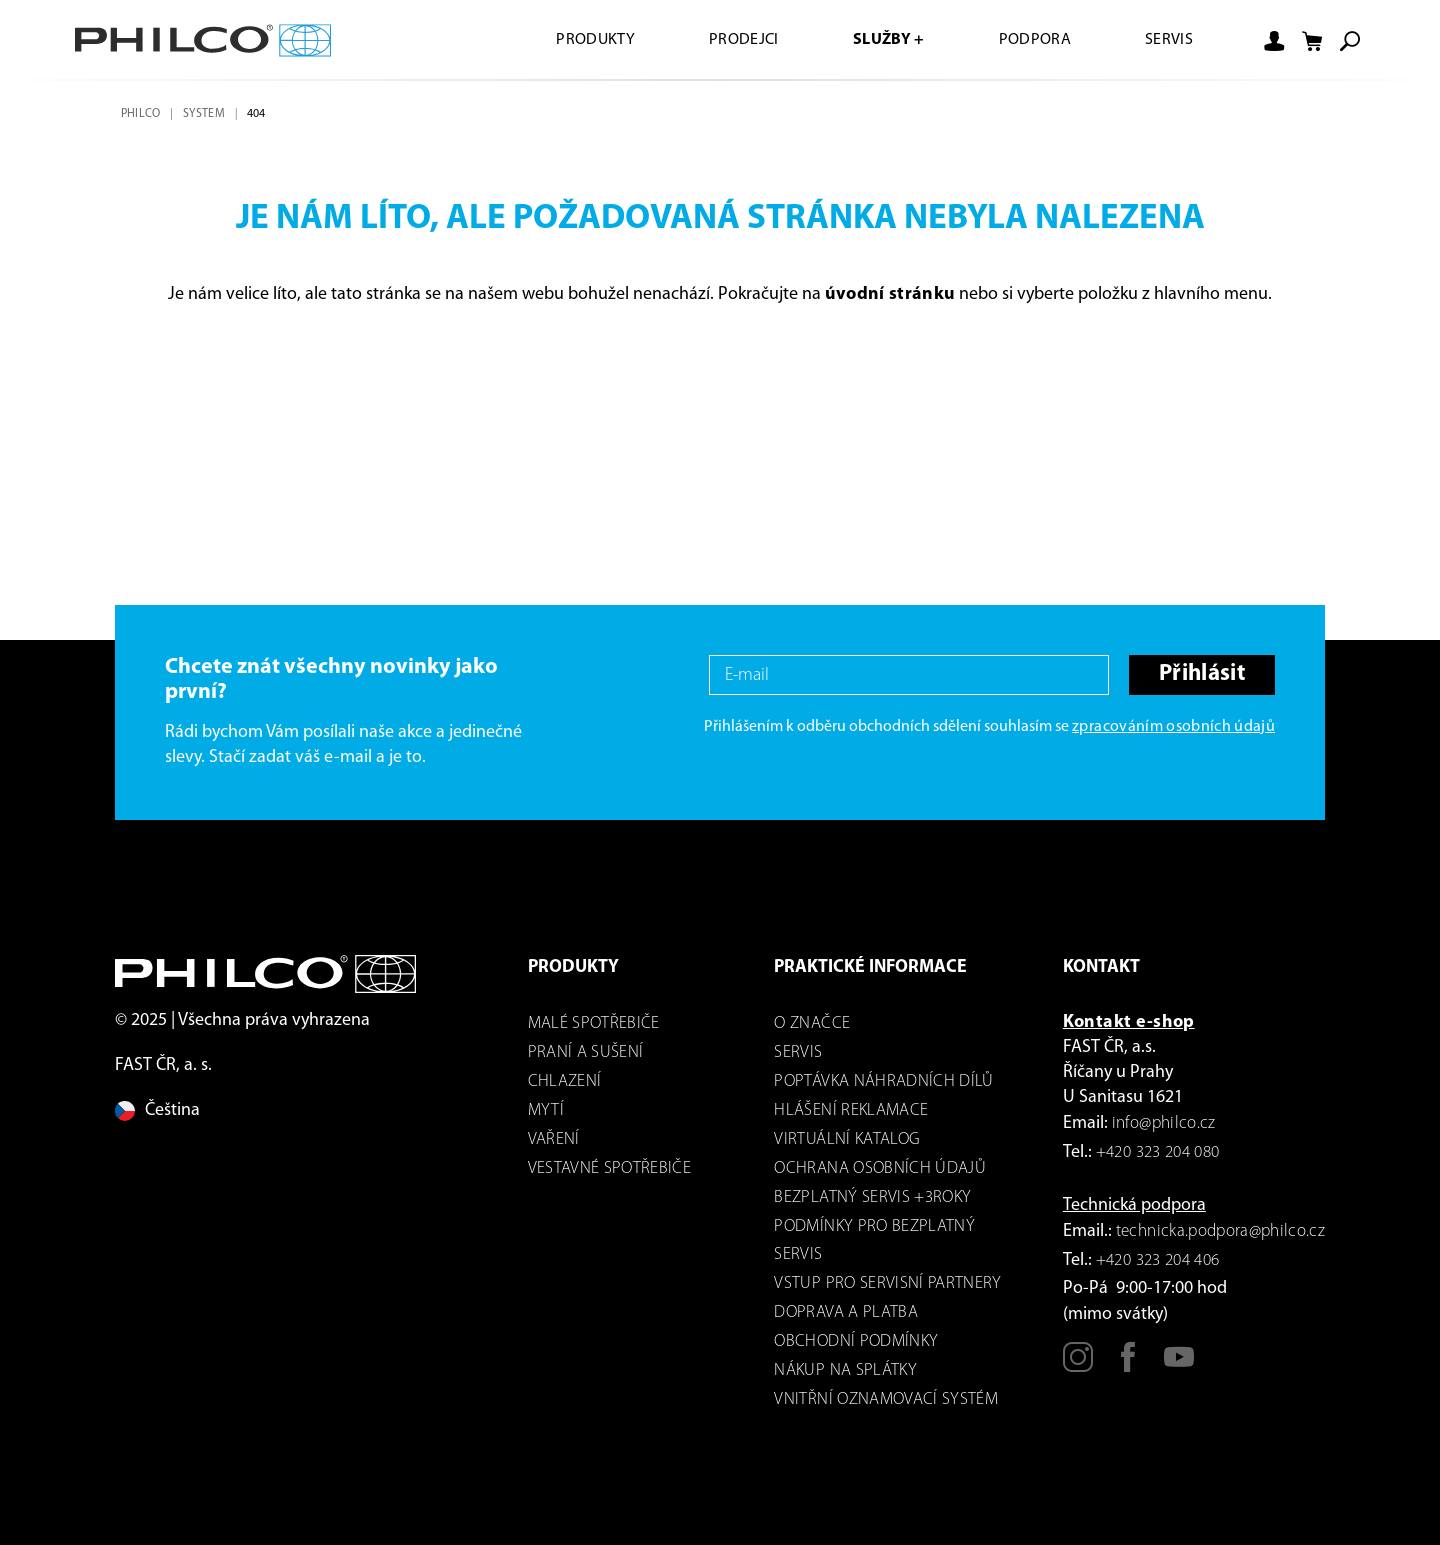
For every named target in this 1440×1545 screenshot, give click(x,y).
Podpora (1035, 40)
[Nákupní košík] (1312, 41)
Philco (141, 114)
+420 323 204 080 (1157, 1152)
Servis (1169, 40)
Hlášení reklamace (851, 1110)
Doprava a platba (845, 1312)
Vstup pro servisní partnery (887, 1283)
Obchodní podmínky (856, 1341)
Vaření (554, 1139)
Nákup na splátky (845, 1370)
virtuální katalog (847, 1139)
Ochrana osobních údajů (879, 1168)
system (204, 114)
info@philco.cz (1164, 1123)
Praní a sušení (586, 1052)
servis (798, 1052)
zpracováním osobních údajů (1173, 727)
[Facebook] (1128, 1365)
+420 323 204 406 (1157, 1260)
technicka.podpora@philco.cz (1220, 1231)
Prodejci (744, 40)
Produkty (595, 40)
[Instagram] (1078, 1365)
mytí (546, 1110)
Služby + (889, 40)
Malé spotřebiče (594, 1023)
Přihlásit (1202, 674)
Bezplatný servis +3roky (872, 1197)
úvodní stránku (890, 294)
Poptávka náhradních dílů (883, 1081)
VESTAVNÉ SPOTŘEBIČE (609, 1168)
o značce (812, 1023)
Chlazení (565, 1081)
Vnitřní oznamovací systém (886, 1399)
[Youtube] (1179, 1365)
